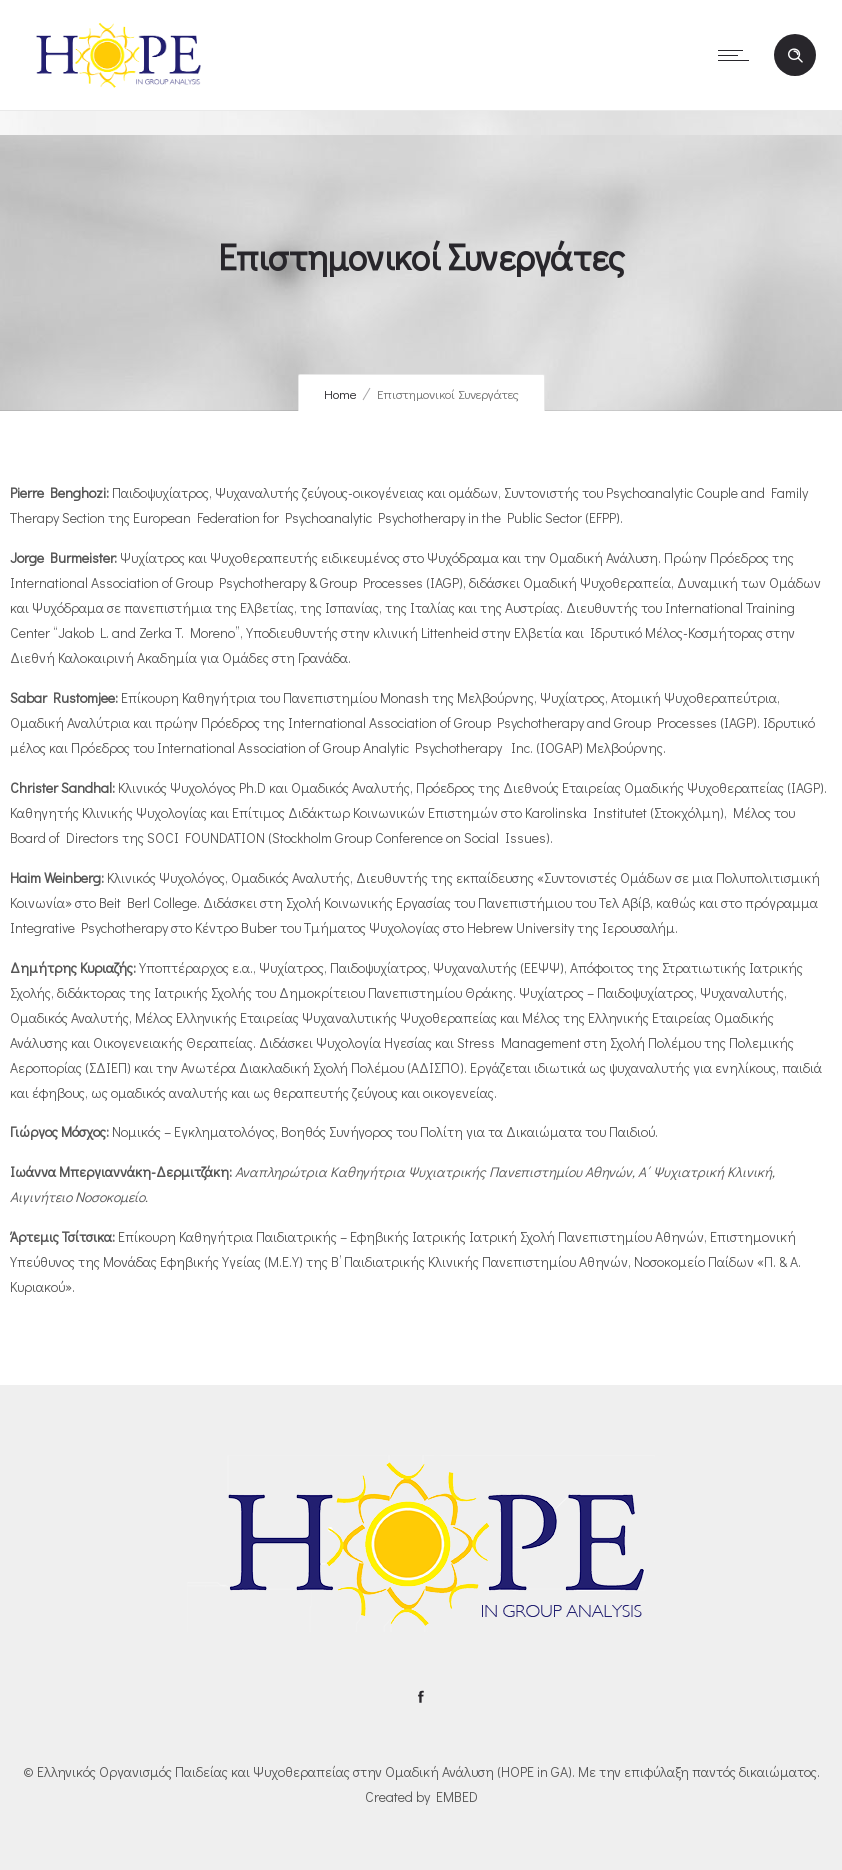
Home (340, 393)
